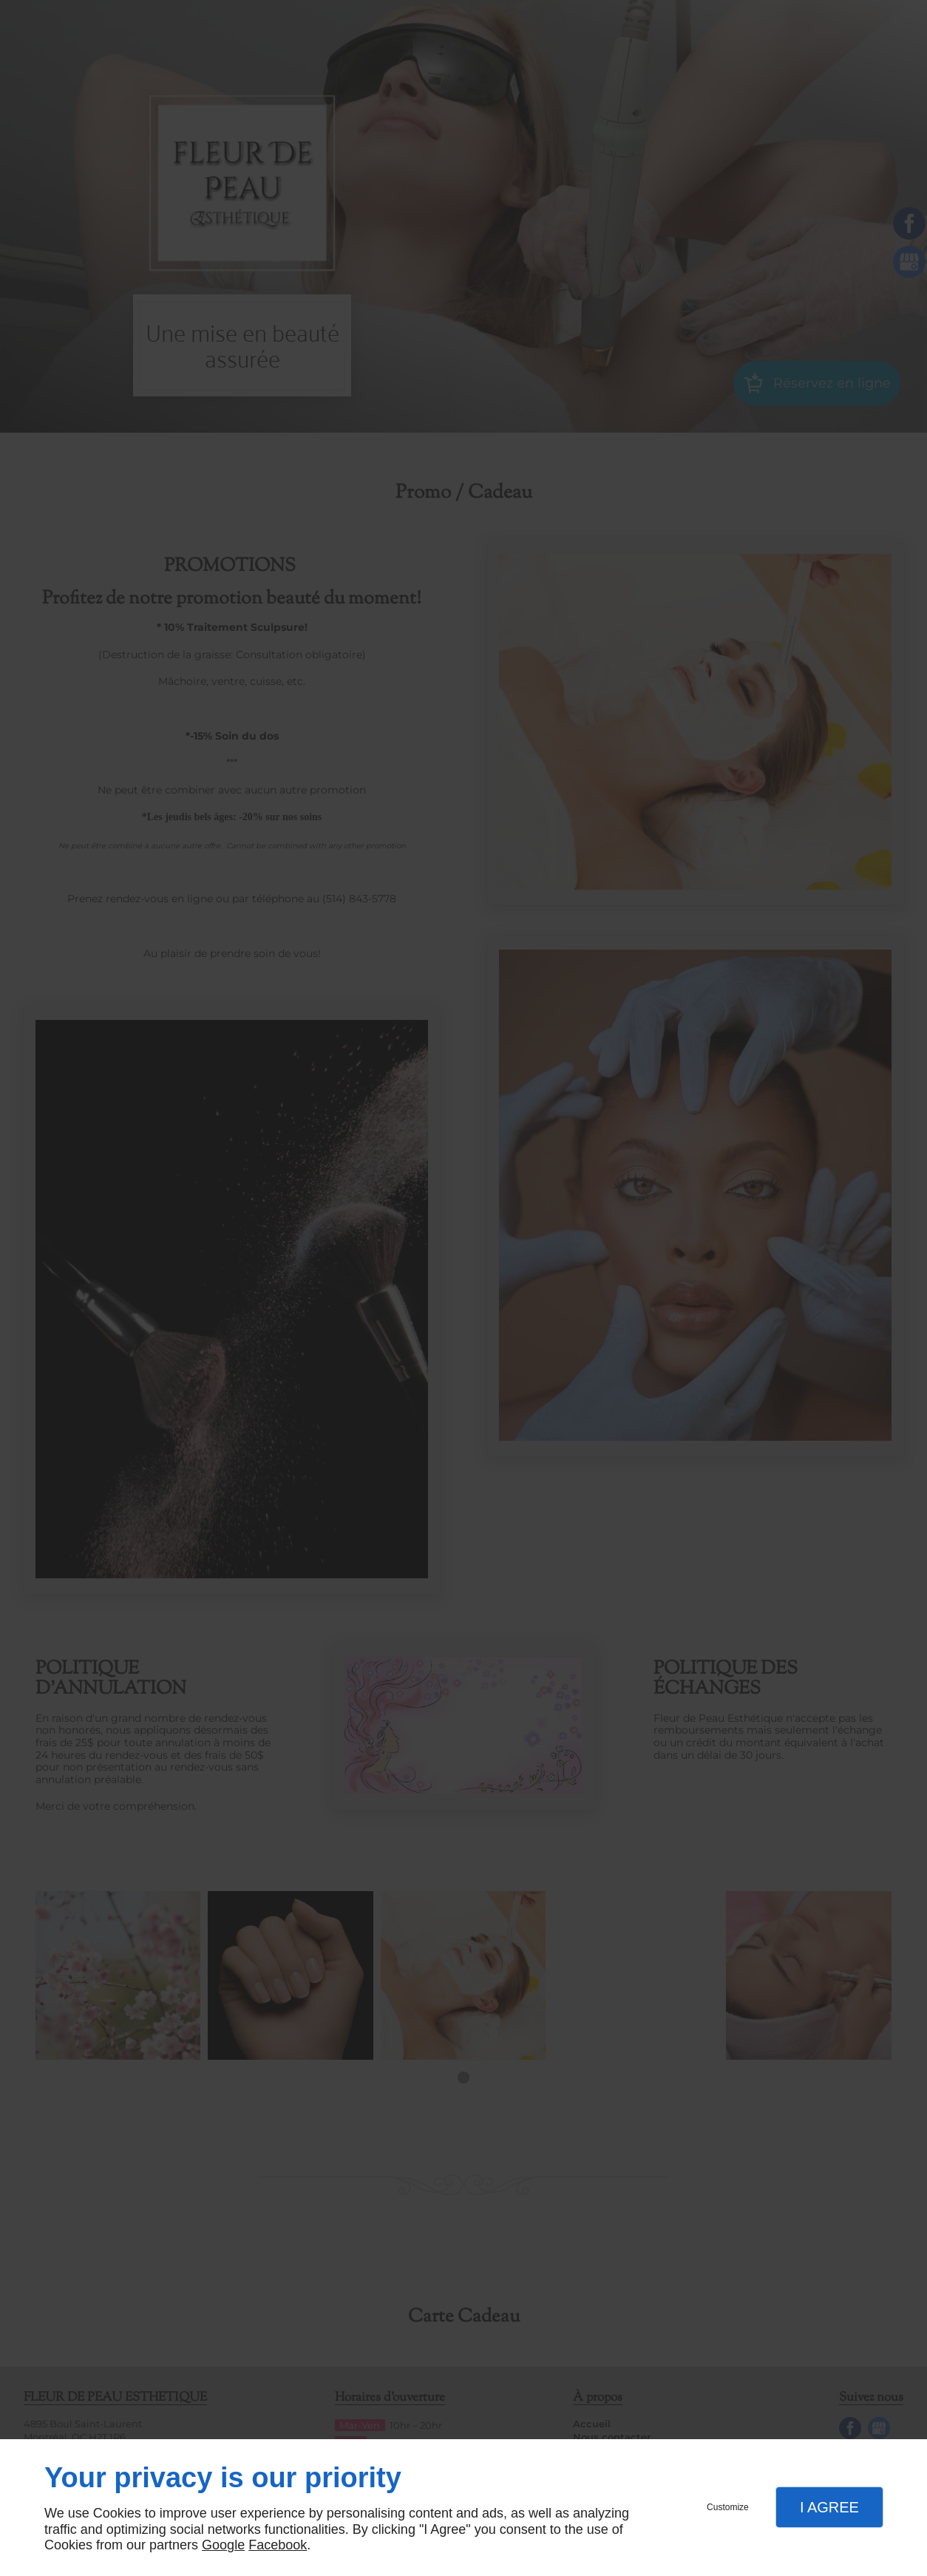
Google (223, 2545)
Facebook (277, 2545)
